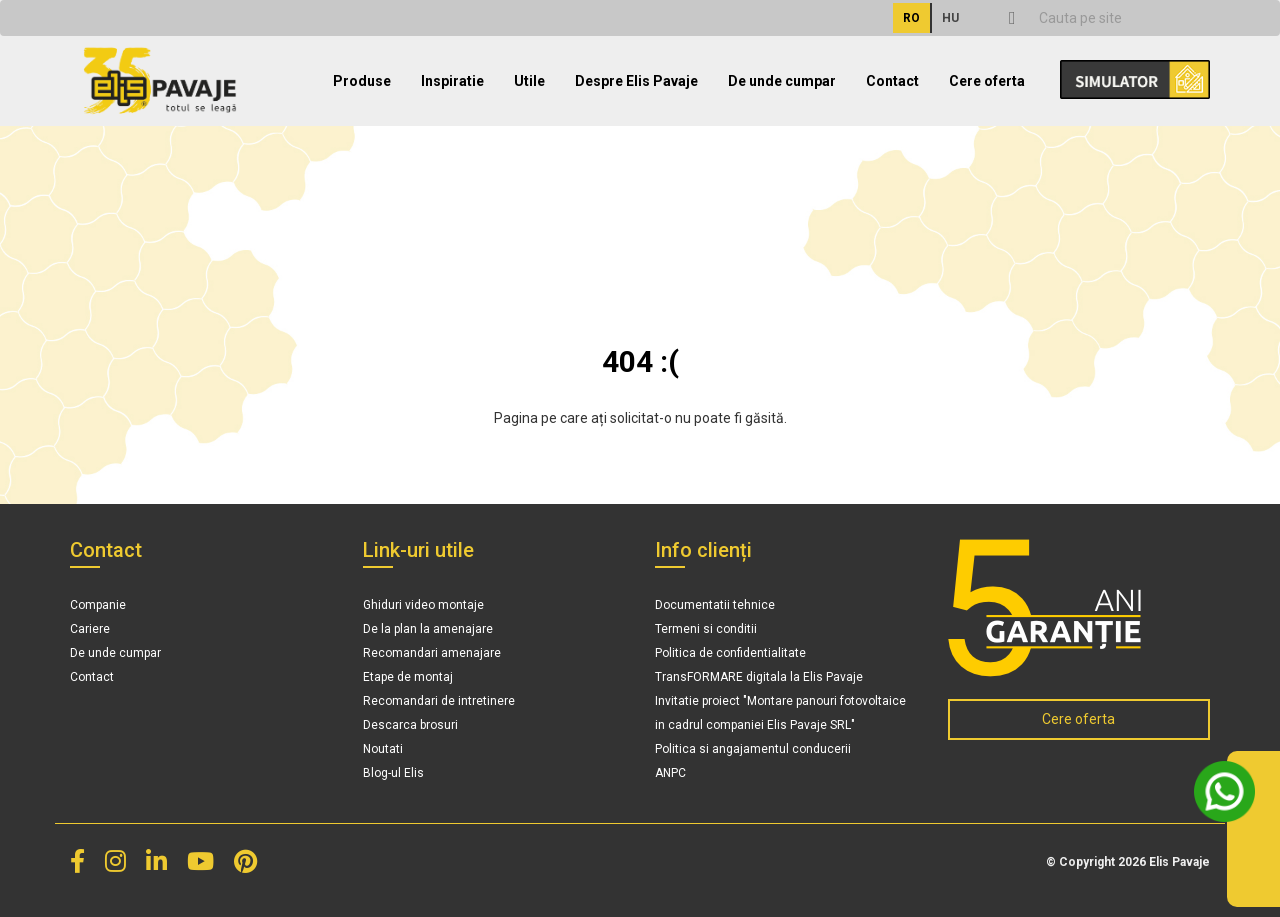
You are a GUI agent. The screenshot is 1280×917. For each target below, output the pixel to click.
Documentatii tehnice (715, 605)
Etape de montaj (408, 677)
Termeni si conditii (706, 629)
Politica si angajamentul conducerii (753, 749)
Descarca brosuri (410, 725)
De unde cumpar (782, 81)
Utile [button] (529, 81)
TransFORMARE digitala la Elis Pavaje (759, 677)
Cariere (90, 629)
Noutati (383, 749)
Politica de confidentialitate (730, 653)
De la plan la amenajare (428, 629)
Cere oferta (987, 81)
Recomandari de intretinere (439, 701)
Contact (892, 81)
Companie (98, 605)
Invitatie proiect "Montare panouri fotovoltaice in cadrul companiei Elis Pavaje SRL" (780, 713)
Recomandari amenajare (432, 653)
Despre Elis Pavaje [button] (636, 81)
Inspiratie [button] (452, 81)
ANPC (670, 773)
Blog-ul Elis (393, 773)
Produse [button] (362, 81)
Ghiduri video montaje (423, 605)
